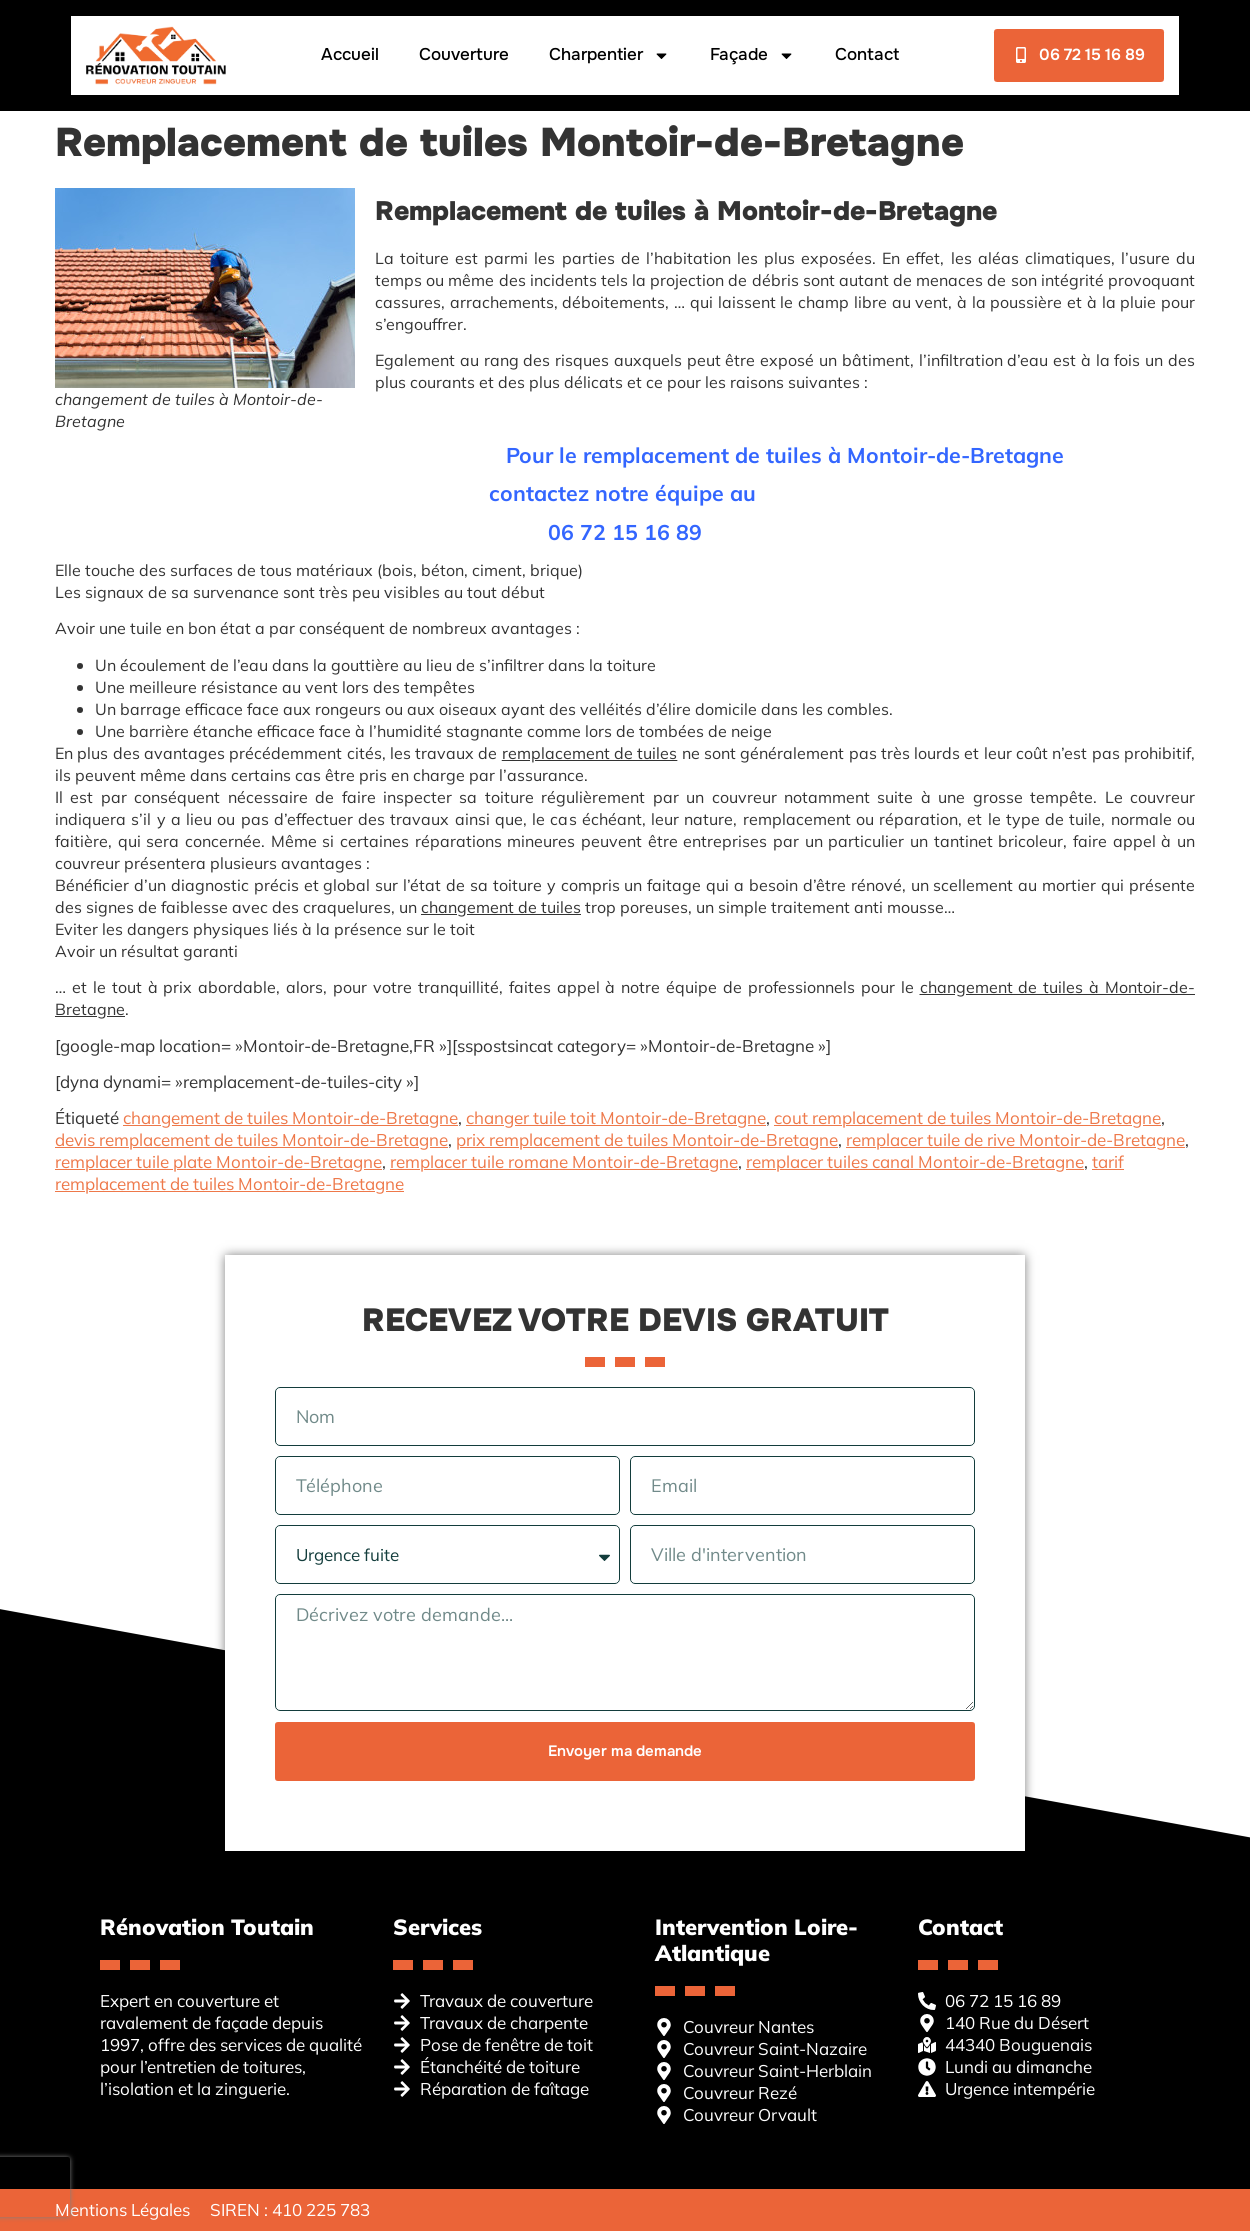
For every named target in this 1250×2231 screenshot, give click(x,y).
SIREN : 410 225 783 (290, 2209)
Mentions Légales (122, 2209)
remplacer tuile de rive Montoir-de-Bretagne (1015, 1139)
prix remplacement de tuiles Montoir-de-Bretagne (647, 1139)
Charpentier (608, 55)
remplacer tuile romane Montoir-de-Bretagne (564, 1161)
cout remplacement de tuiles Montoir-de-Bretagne (967, 1117)
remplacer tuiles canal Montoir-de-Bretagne (915, 1161)
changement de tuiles (501, 907)
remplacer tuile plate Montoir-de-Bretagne (218, 1161)
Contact (866, 54)
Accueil (349, 54)
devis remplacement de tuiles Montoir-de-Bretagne (251, 1139)
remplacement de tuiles (590, 753)
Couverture (463, 54)
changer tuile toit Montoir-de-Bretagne (616, 1117)
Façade (751, 55)
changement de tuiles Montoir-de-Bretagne (290, 1117)
